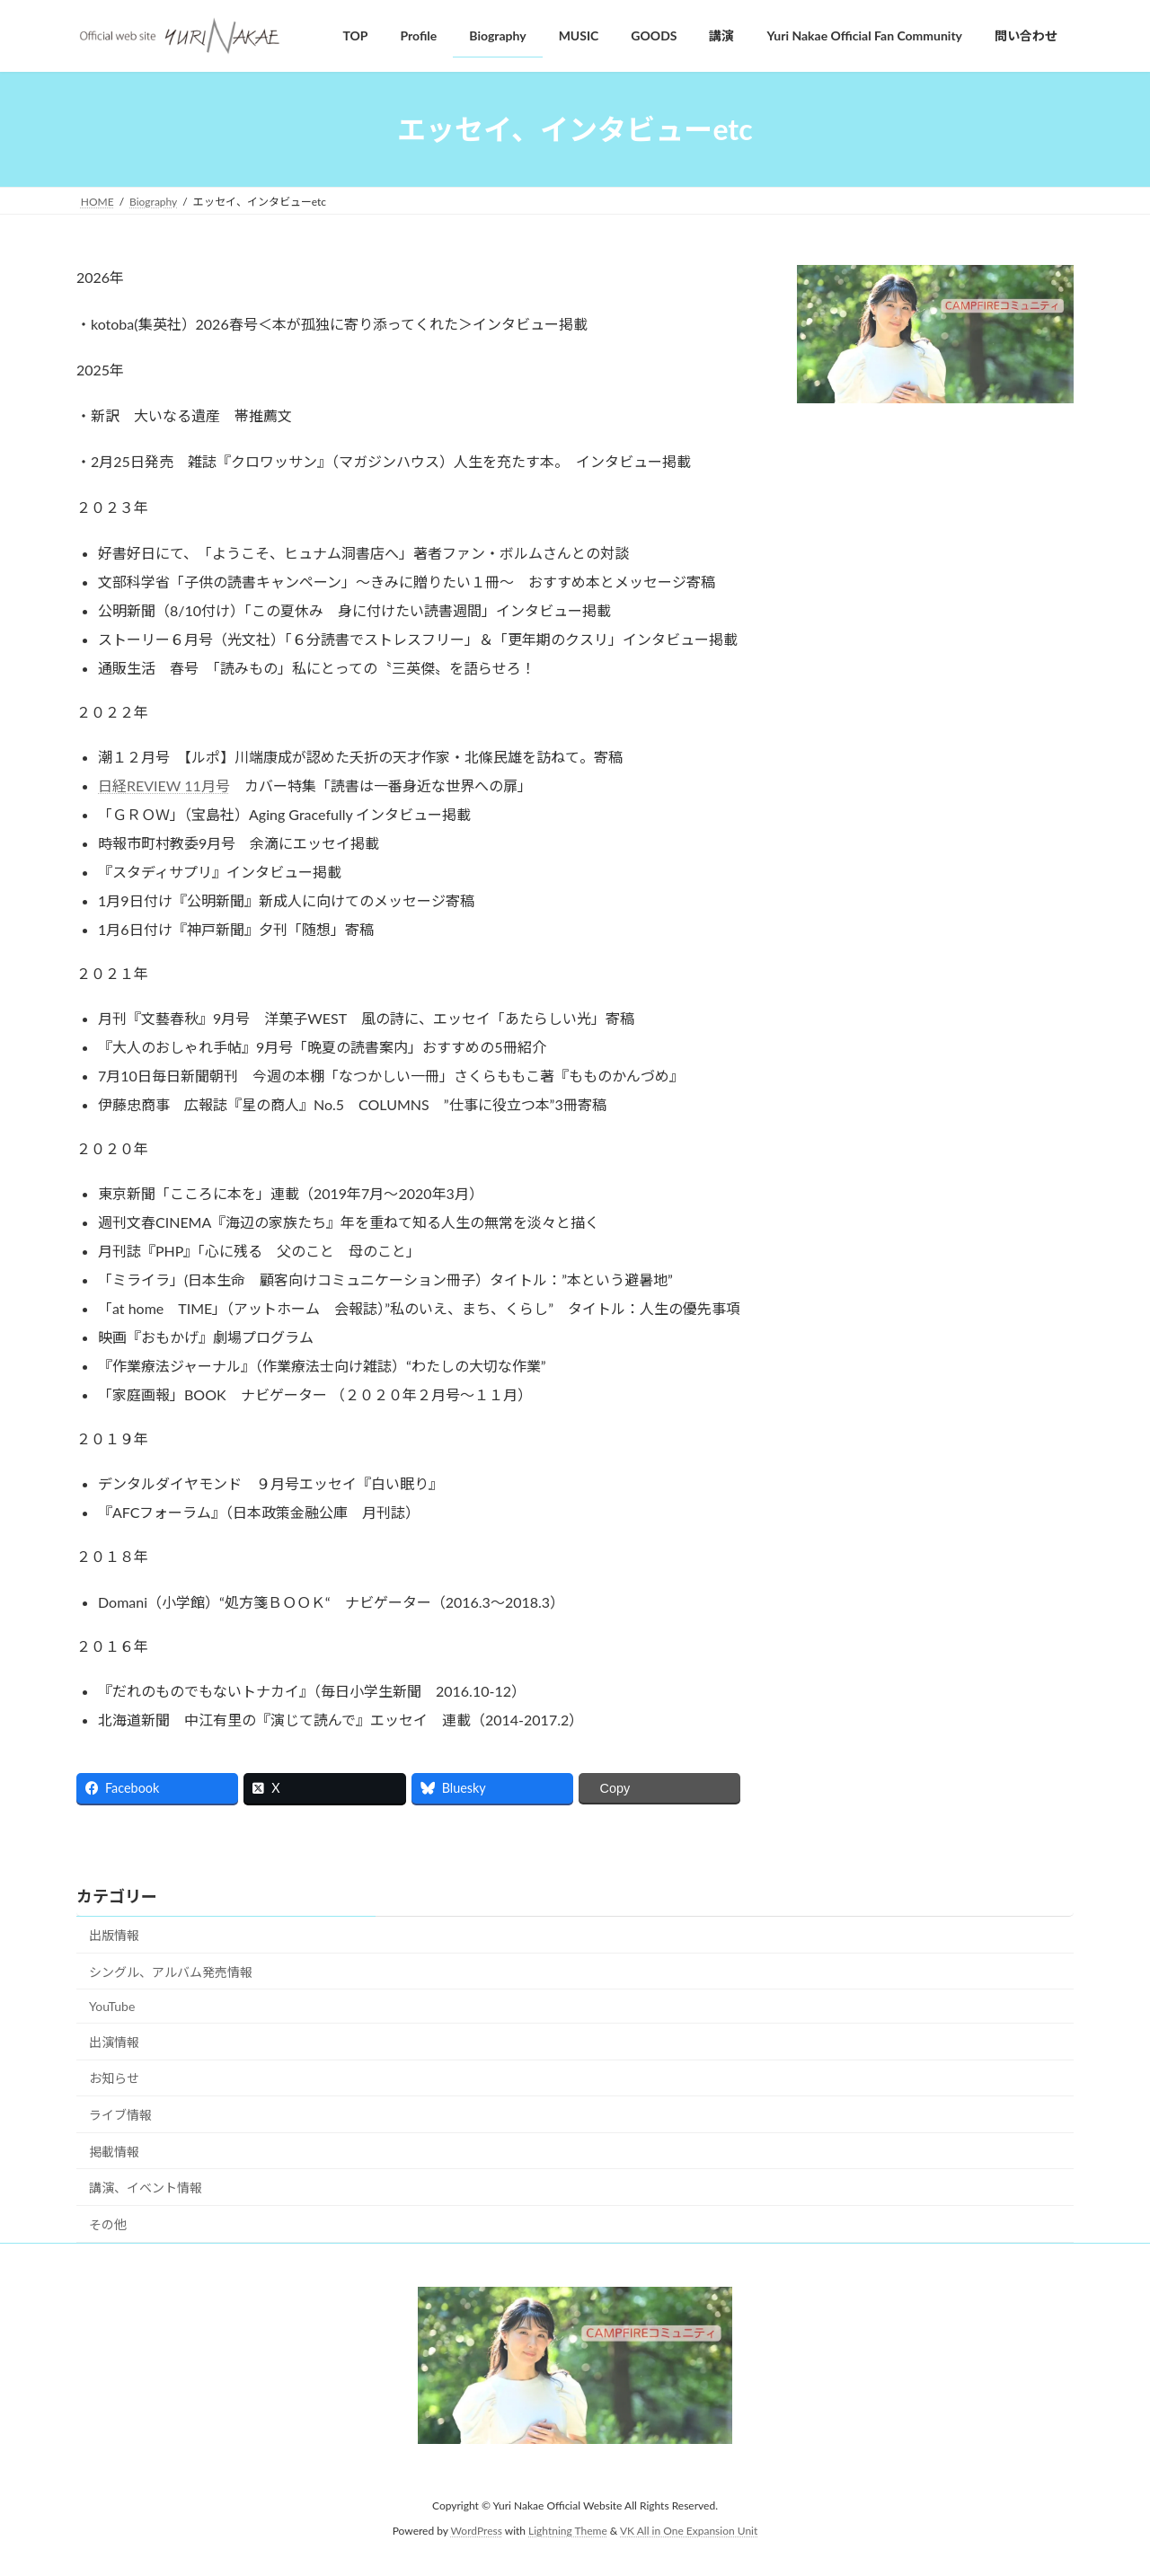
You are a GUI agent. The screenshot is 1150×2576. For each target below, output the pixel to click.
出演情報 (114, 2042)
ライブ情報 (120, 2114)
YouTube (112, 2006)
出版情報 (114, 1935)
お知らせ (114, 2078)
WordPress (476, 2530)
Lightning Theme (567, 2530)
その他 (108, 2224)
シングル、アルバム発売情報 (170, 1972)
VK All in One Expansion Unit (688, 2530)
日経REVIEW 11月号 (164, 785)
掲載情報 (114, 2151)
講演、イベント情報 (145, 2187)
